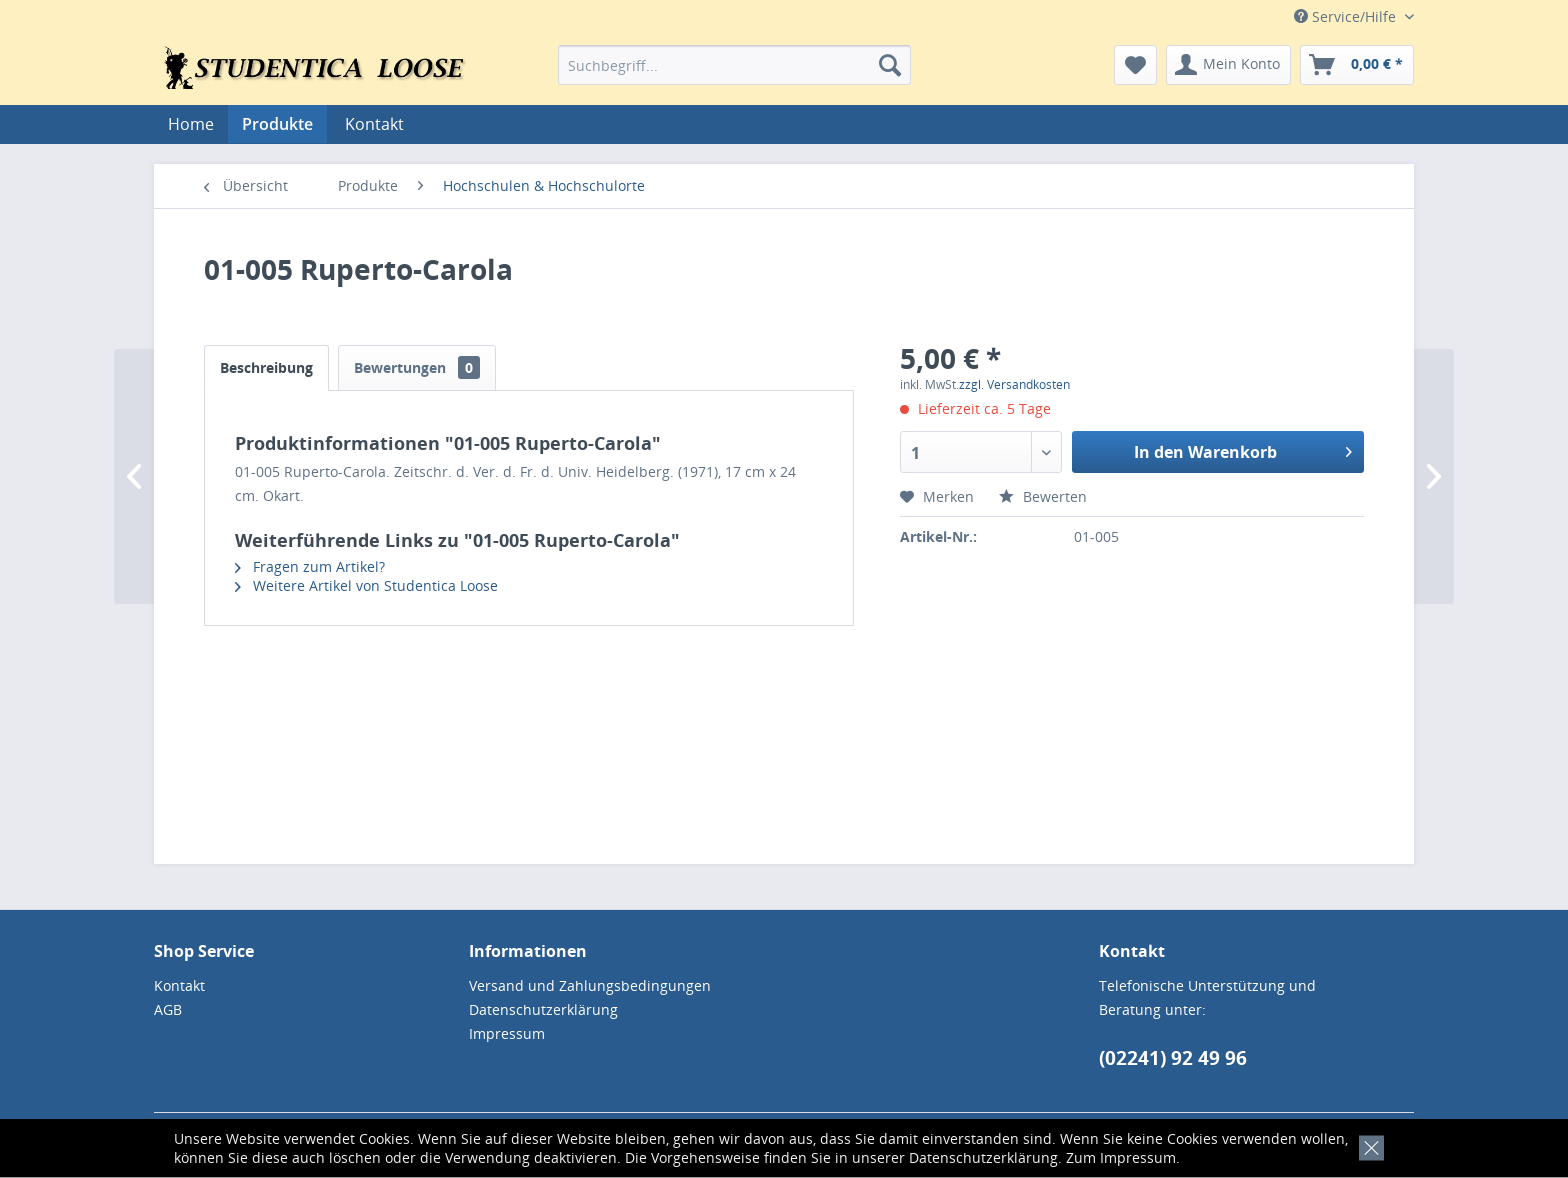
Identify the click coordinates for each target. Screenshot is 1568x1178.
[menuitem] (734, 65)
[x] (1367, 1145)
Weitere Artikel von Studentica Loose (366, 585)
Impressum (1138, 1157)
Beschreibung (266, 367)
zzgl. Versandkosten (1014, 384)
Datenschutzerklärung (983, 1157)
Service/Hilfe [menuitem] (1347, 16)
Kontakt (374, 124)
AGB (168, 1009)
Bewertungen (417, 367)
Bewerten (1043, 496)
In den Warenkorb (1243, 449)
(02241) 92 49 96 (1173, 1058)
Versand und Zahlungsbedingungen (590, 985)
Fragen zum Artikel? (310, 566)
